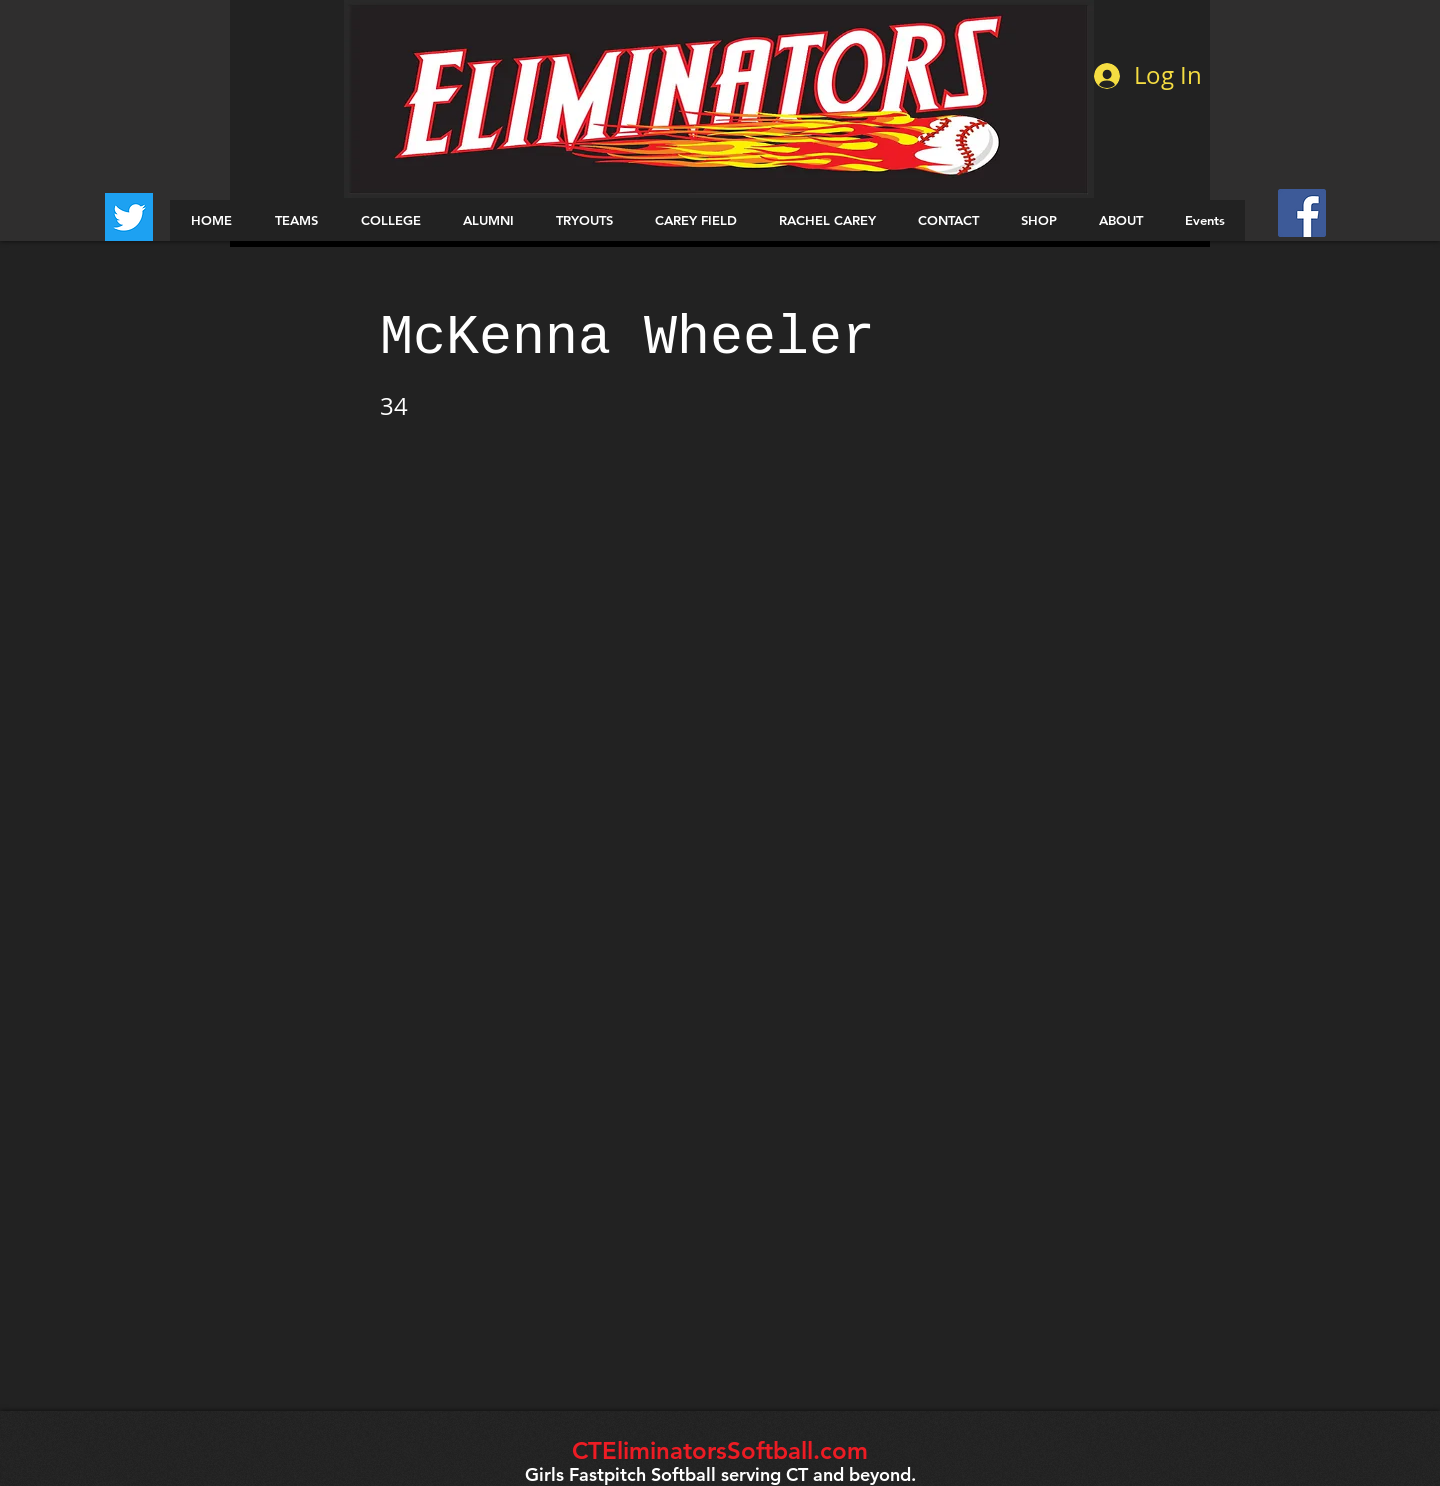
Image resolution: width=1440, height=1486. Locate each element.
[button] (296, 220)
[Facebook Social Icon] (1302, 213)
